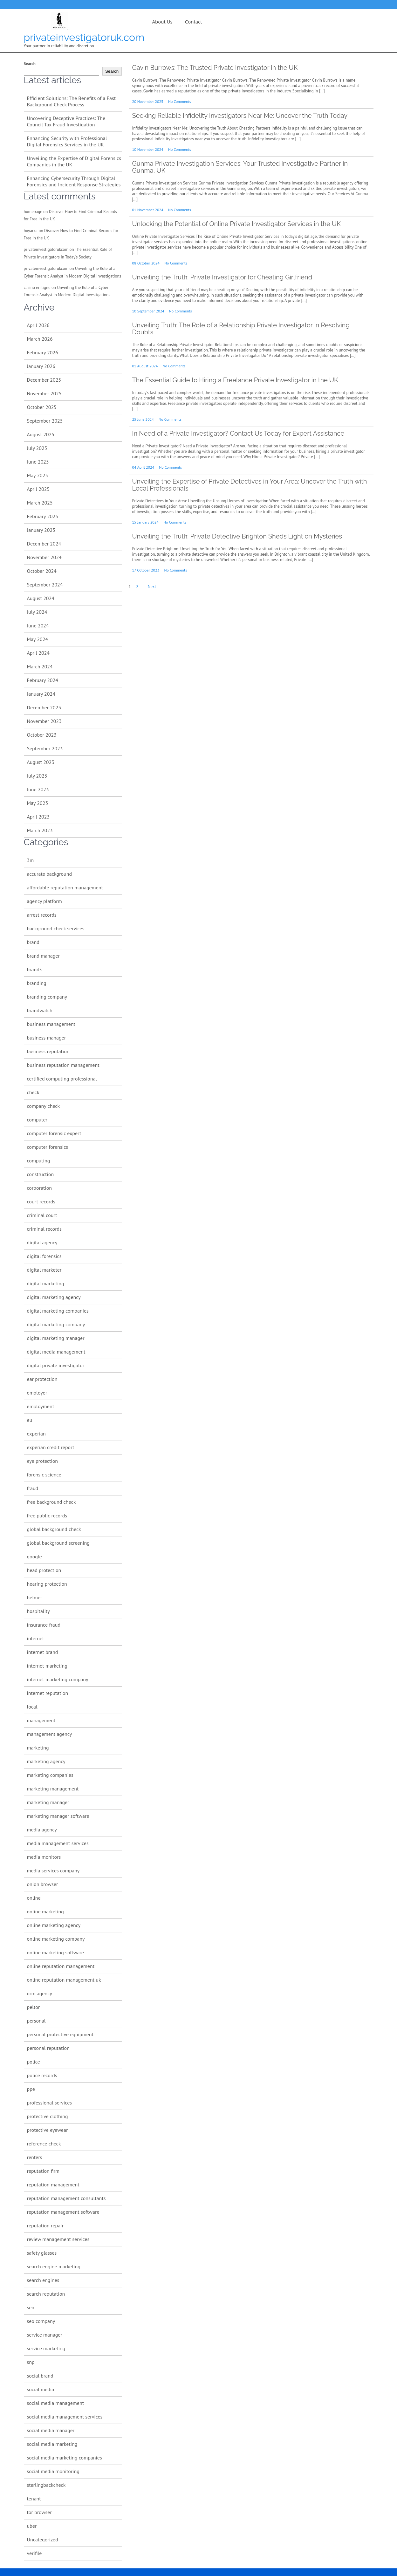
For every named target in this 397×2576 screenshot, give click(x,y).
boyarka (31, 230)
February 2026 (42, 352)
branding (36, 983)
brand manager (43, 956)
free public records (47, 1515)
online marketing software (55, 1952)
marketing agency (46, 1761)
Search (30, 63)
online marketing (45, 1911)
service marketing (46, 2348)
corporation (39, 1188)
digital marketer (44, 1270)
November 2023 (44, 721)
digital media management (56, 1351)
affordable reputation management (65, 887)
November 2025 (44, 393)
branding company (47, 997)
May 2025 (37, 475)
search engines (43, 2280)
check (33, 1092)
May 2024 (37, 639)
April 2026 (38, 325)
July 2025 (37, 448)
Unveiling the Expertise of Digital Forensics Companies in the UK (74, 161)
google (34, 1556)
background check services (56, 928)
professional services (49, 2102)
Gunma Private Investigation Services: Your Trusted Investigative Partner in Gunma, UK (240, 167)
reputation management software (63, 2212)
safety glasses (42, 2253)
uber (32, 2526)
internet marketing (47, 1666)
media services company (53, 1870)
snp (31, 2362)
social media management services (65, 2416)
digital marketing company (56, 1324)
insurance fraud (44, 1625)
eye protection (42, 1461)
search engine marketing (53, 2266)
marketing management (53, 1788)
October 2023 (42, 735)
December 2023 (44, 707)
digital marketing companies (58, 1311)
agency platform (44, 901)
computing (38, 1160)
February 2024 (42, 680)
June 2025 (38, 461)
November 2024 (44, 557)
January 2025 (41, 530)
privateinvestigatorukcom (46, 249)
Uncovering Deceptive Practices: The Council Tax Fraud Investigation (66, 121)
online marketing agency (54, 1925)
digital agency (42, 1242)
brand (33, 942)
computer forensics (47, 1147)
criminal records (44, 1229)
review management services (58, 2239)
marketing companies (50, 1775)
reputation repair (45, 2225)
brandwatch (39, 1010)
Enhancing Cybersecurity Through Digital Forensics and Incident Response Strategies (74, 181)
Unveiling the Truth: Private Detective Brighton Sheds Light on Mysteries (237, 536)
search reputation (46, 2294)
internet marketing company (57, 1679)
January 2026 (41, 366)
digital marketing (45, 1283)
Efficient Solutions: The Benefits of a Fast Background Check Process (71, 101)
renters (34, 2157)
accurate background (49, 874)
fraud (32, 1488)
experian (36, 1433)
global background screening (58, 1543)
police (33, 2061)
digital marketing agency (54, 1297)
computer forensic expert (54, 1133)
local (32, 1706)
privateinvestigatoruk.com (84, 37)
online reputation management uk (64, 1980)
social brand (40, 2375)
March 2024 (40, 666)
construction (40, 1174)
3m (30, 860)
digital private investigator (56, 1365)
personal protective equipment (60, 2034)
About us (162, 21)
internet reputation (47, 1693)
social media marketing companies (64, 2457)
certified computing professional (62, 1078)
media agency (42, 1829)
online (34, 1898)
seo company (41, 2321)
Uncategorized (42, 2539)
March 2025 (40, 502)
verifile (34, 2553)
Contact (193, 21)
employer (37, 1392)
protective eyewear (47, 2130)
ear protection (42, 1379)
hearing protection (47, 1584)
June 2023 (38, 789)
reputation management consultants (66, 2198)
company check (43, 1106)
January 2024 (41, 694)
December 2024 (44, 543)
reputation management (53, 2184)
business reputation (48, 1051)
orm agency (39, 1993)
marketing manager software (58, 1816)
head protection (44, 1570)
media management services (58, 1843)
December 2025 (44, 380)
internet (35, 1638)
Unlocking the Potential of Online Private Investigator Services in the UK (236, 224)
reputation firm (43, 2171)
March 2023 (40, 830)
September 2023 (45, 748)
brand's (35, 969)
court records (41, 1201)
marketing (38, 1747)
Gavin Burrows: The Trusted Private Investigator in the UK (215, 67)
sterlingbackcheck (46, 2485)
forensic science (44, 1474)
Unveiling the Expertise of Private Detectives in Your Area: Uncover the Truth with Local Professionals (249, 485)
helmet (34, 1597)
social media (40, 2389)
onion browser (42, 1884)
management (41, 1720)
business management (51, 1024)
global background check (54, 1529)
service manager (44, 2335)
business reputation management (63, 1065)
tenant (34, 2498)
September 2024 (45, 584)
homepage (33, 211)
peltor (33, 2007)
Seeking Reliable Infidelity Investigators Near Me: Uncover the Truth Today (240, 115)
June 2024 (38, 625)
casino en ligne (37, 287)
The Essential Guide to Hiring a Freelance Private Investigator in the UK (235, 380)
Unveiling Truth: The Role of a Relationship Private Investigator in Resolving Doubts (241, 328)
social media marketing (52, 2444)
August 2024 (41, 598)
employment (40, 1406)
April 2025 (38, 489)
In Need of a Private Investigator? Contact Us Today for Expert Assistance (238, 433)
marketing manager (48, 1802)
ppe (31, 2089)
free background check (51, 1502)
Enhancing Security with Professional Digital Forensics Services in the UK (67, 141)
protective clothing (47, 2116)
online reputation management (61, 1966)
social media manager (51, 2430)
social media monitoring (53, 2471)
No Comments (179, 101)
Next (152, 586)
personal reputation (48, 2048)
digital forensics (44, 1256)
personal (36, 2020)
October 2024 (42, 571)
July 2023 (37, 776)
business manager (46, 1037)
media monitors (44, 1857)
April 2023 (38, 816)
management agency (49, 1734)
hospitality (38, 1611)
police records (42, 2075)
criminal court (42, 1215)
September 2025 (45, 421)
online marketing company (56, 1939)
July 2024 (37, 612)
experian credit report (50, 1447)
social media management (55, 2403)
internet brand (42, 1652)
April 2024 (38, 653)
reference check (44, 2143)
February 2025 (42, 516)
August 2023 (41, 762)
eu (29, 1420)
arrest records (42, 915)
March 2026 (40, 339)
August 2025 (41, 434)
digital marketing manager (56, 1338)
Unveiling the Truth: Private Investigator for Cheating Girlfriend (222, 277)
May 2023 (37, 803)
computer (37, 1119)
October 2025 (42, 407)
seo (30, 2307)
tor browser (39, 2512)
